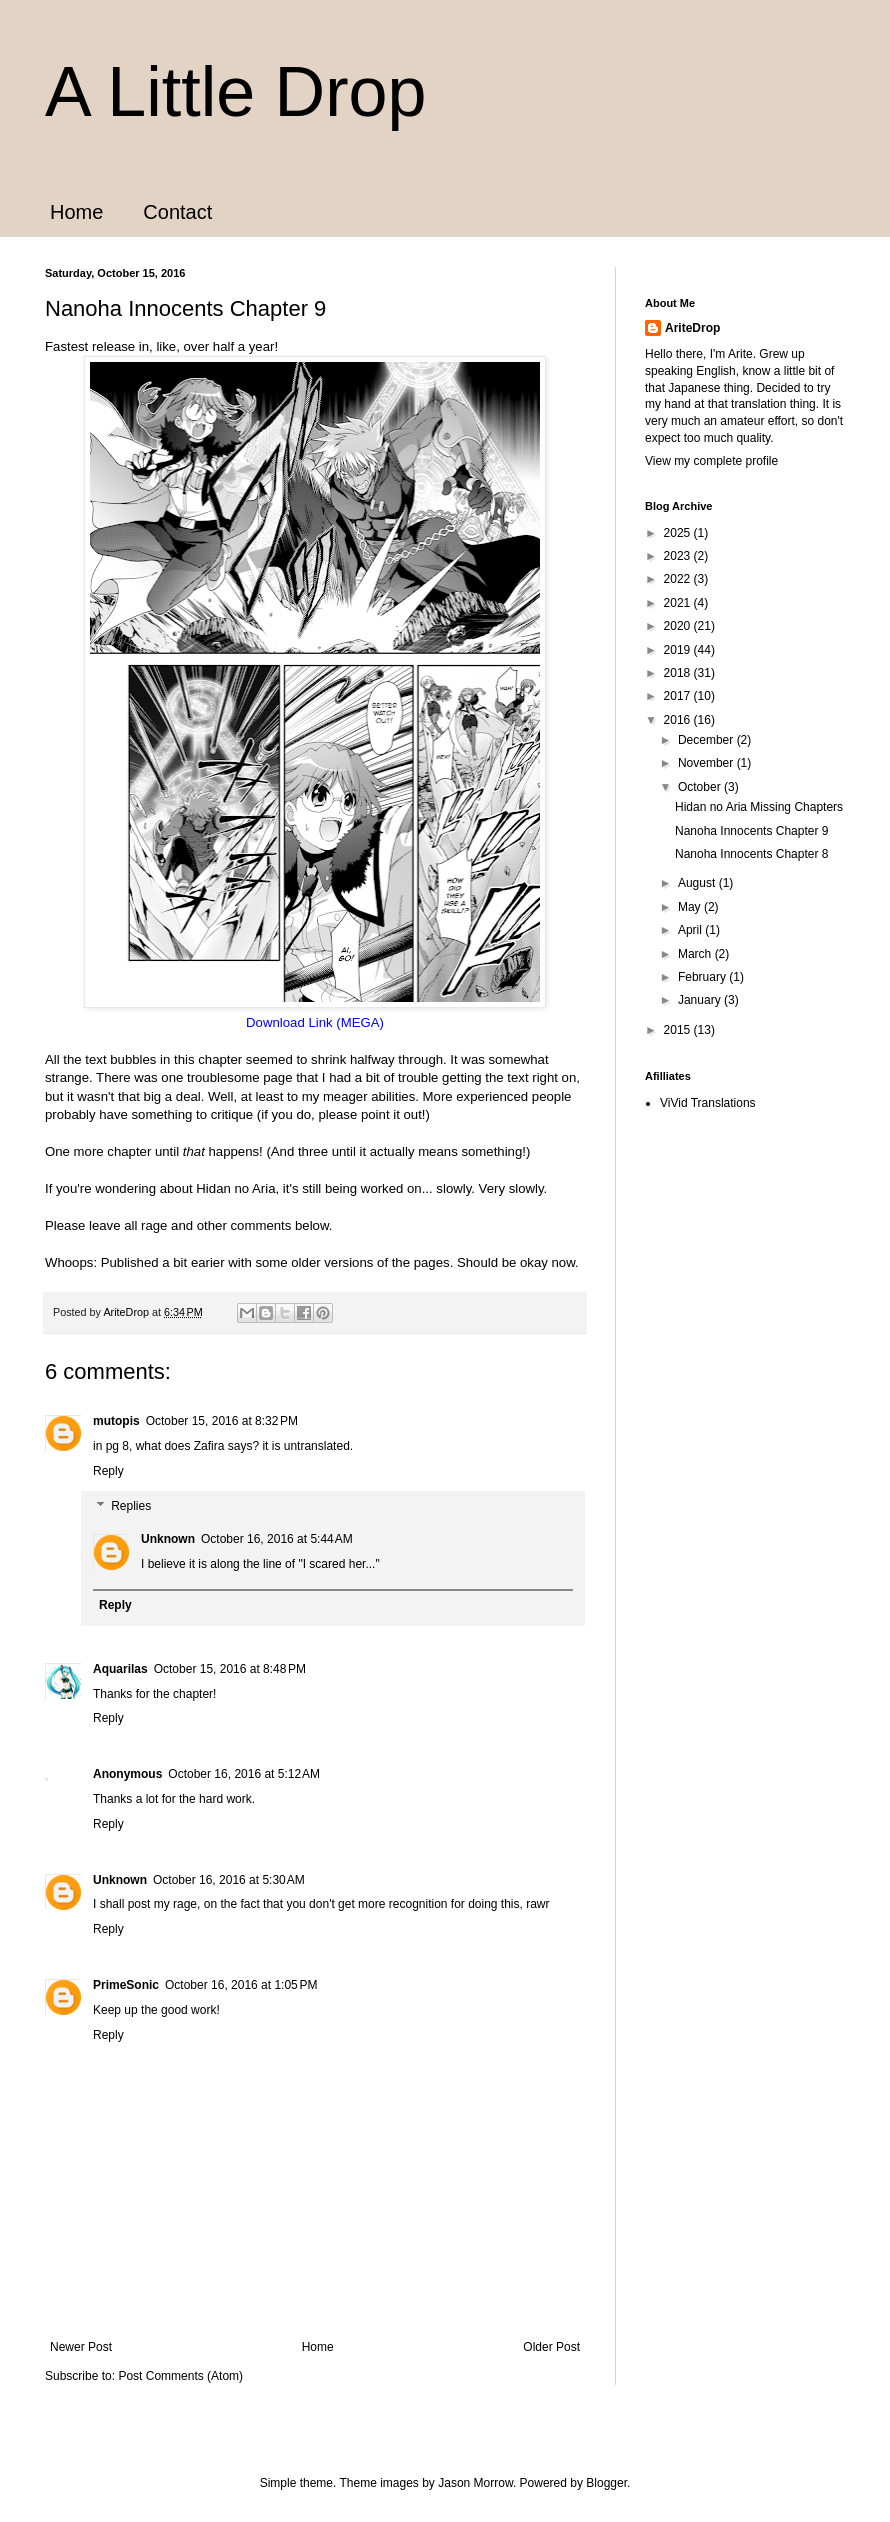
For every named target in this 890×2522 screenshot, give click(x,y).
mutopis (116, 1421)
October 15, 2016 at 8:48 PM (230, 1669)
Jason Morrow (475, 2483)
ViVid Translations (708, 1103)
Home (76, 212)
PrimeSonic (126, 1985)
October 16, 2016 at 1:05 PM (241, 1985)
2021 (679, 603)
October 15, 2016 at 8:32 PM (222, 1421)
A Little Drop (235, 92)
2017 (679, 696)
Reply (108, 1471)
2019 (679, 650)
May (691, 907)
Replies (131, 1507)
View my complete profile (711, 461)
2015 (679, 1030)
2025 (679, 533)
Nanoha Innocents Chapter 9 (751, 831)
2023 (679, 556)
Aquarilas (120, 1669)
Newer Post (81, 2347)
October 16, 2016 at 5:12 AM (244, 1774)
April (691, 930)
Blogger (606, 2483)
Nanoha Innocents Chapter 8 (751, 854)
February (703, 977)
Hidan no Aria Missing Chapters (759, 807)
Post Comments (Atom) (180, 2376)
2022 (679, 579)
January (701, 1000)
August (698, 883)
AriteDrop (692, 328)
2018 (679, 673)
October (701, 787)
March (696, 954)
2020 (679, 626)
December (707, 740)
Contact (177, 212)
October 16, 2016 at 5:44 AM (277, 1539)
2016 (679, 720)
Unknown (168, 1539)
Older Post (551, 2347)
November (707, 763)
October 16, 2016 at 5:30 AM (229, 1880)
